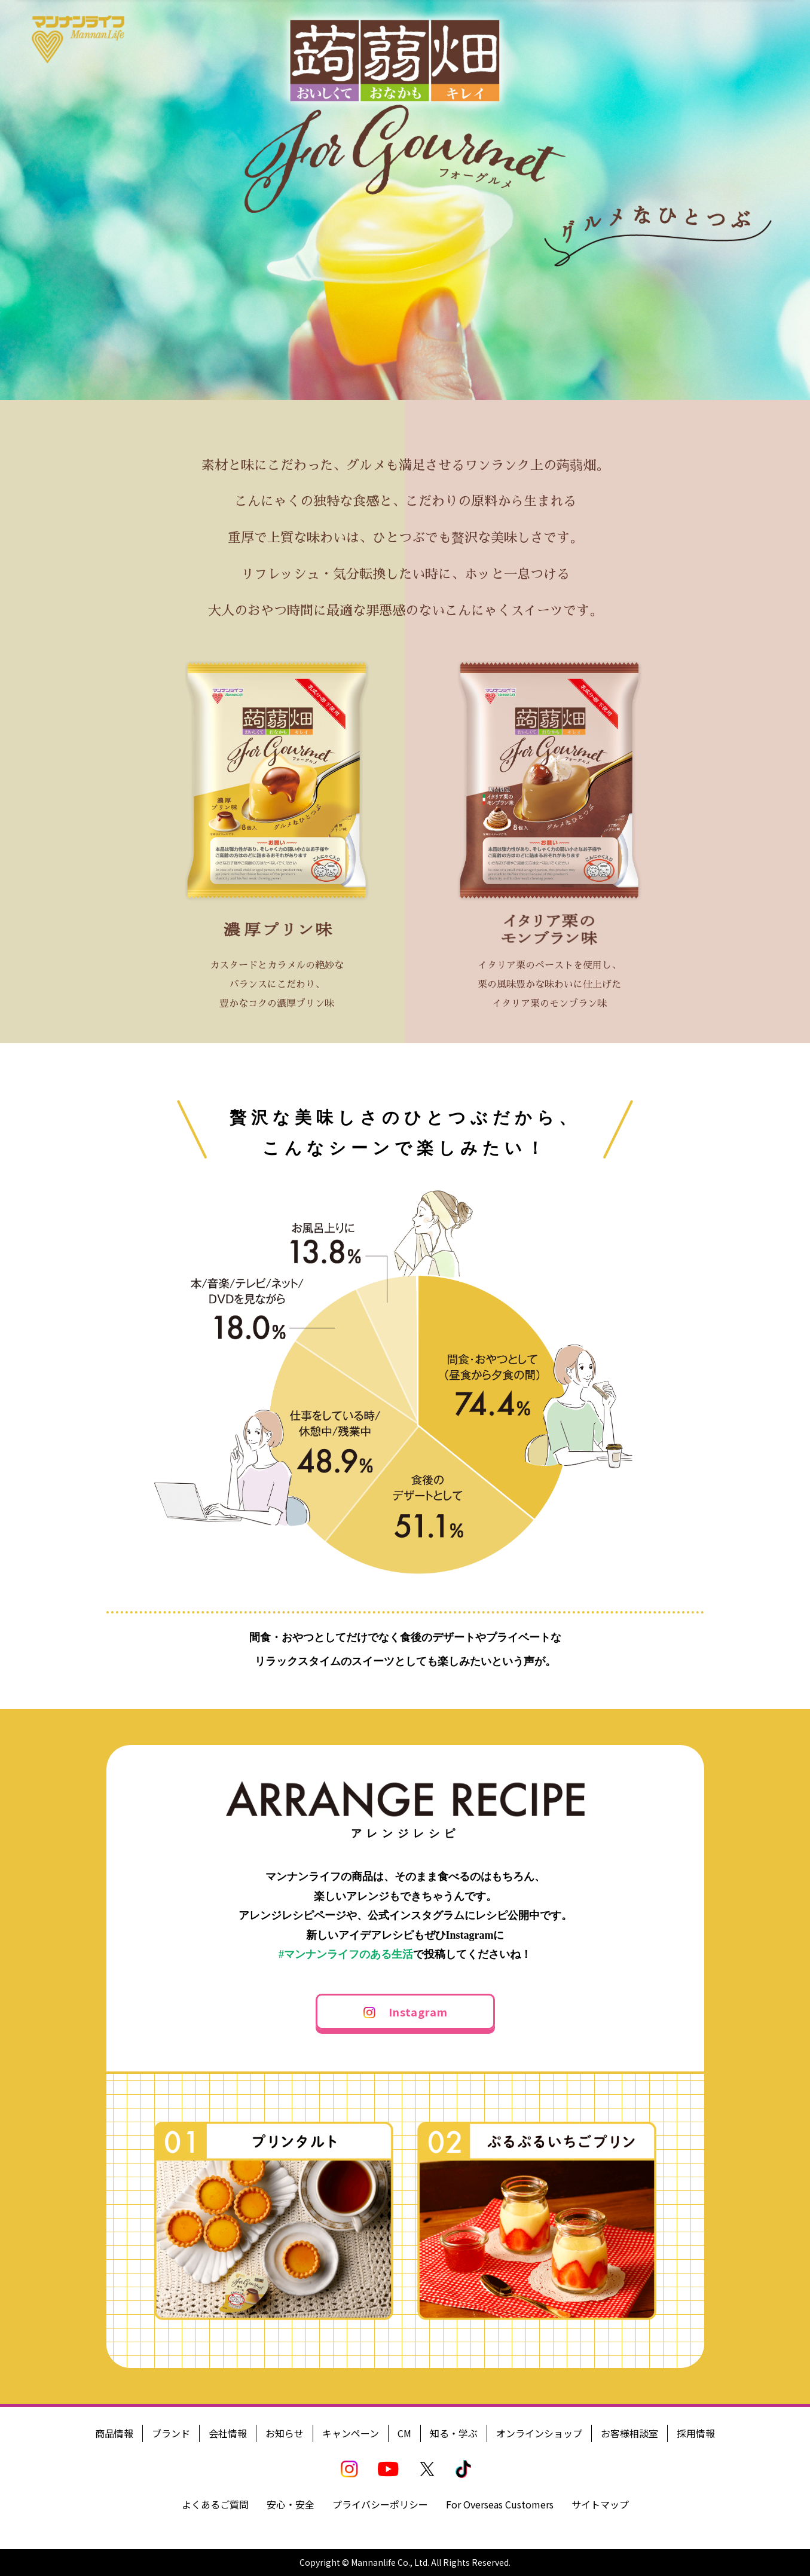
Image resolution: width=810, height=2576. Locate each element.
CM (404, 2433)
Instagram (418, 2011)
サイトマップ (600, 2504)
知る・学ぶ (454, 2433)
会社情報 (228, 2433)
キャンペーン (350, 2433)
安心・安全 (290, 2504)
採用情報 (696, 2433)
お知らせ (284, 2433)
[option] (405, 200)
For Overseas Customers (500, 2504)
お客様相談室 (629, 2433)
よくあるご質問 (215, 2504)
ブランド (171, 2433)
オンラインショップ (539, 2433)
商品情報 (114, 2433)
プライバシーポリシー (380, 2504)
